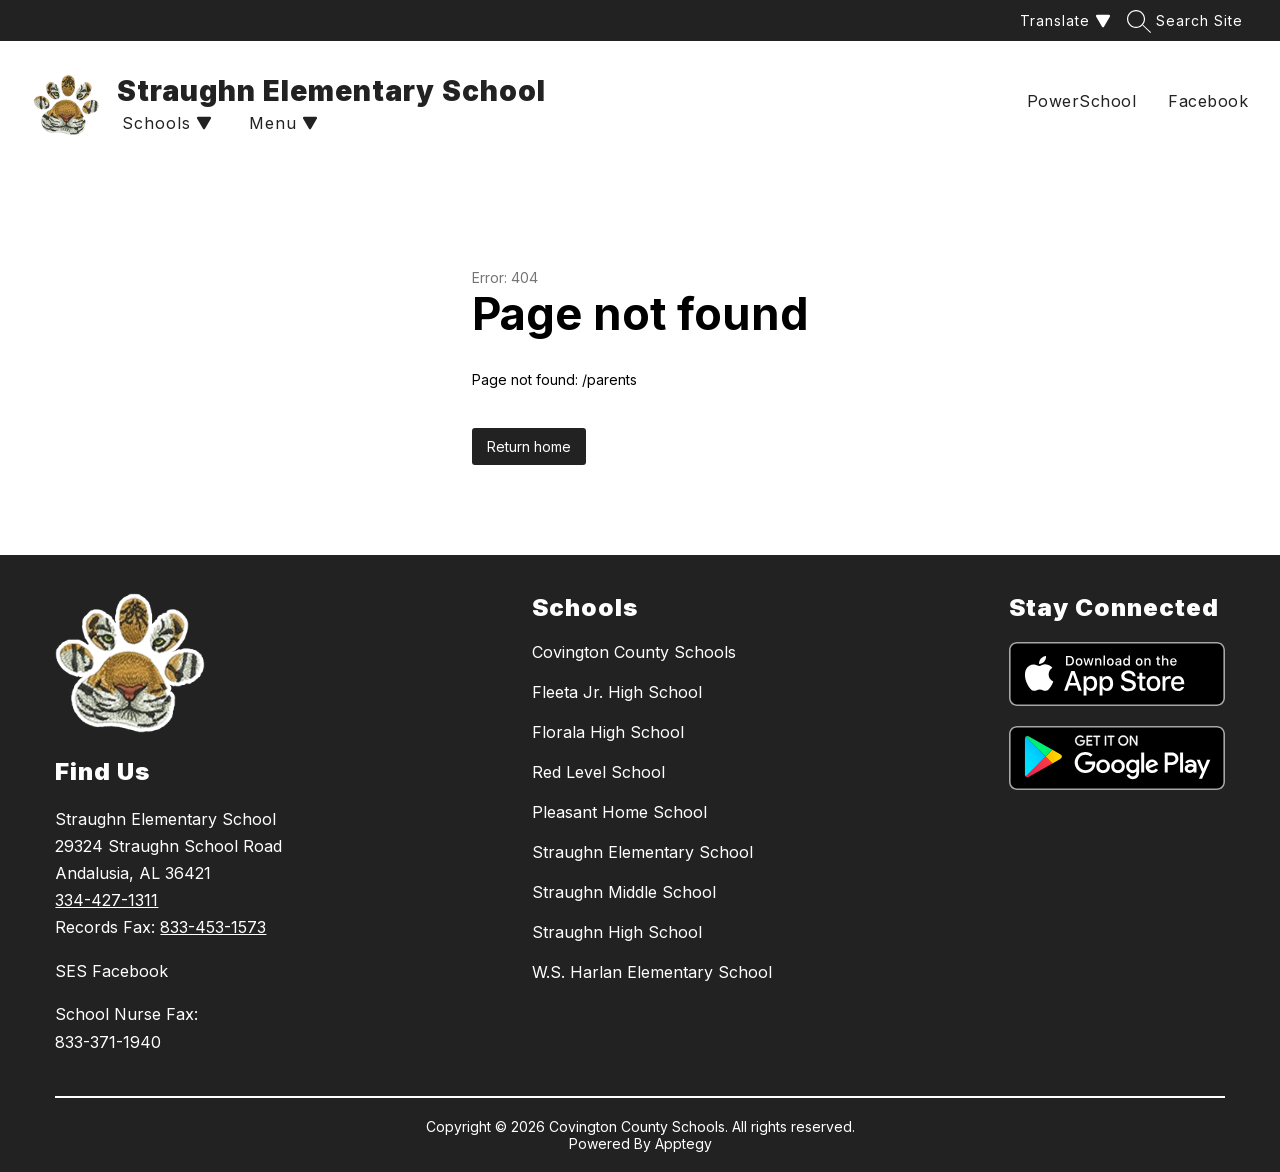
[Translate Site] (1063, 20)
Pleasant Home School (619, 812)
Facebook (1208, 101)
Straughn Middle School (624, 892)
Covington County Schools (634, 652)
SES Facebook (111, 971)
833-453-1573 (213, 927)
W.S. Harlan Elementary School (652, 972)
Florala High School (608, 732)
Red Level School (598, 772)
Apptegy (683, 1143)
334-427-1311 (106, 900)
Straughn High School (617, 932)
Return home (529, 446)
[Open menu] (281, 123)
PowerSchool (1082, 101)
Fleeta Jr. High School (617, 692)
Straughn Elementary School (642, 852)
